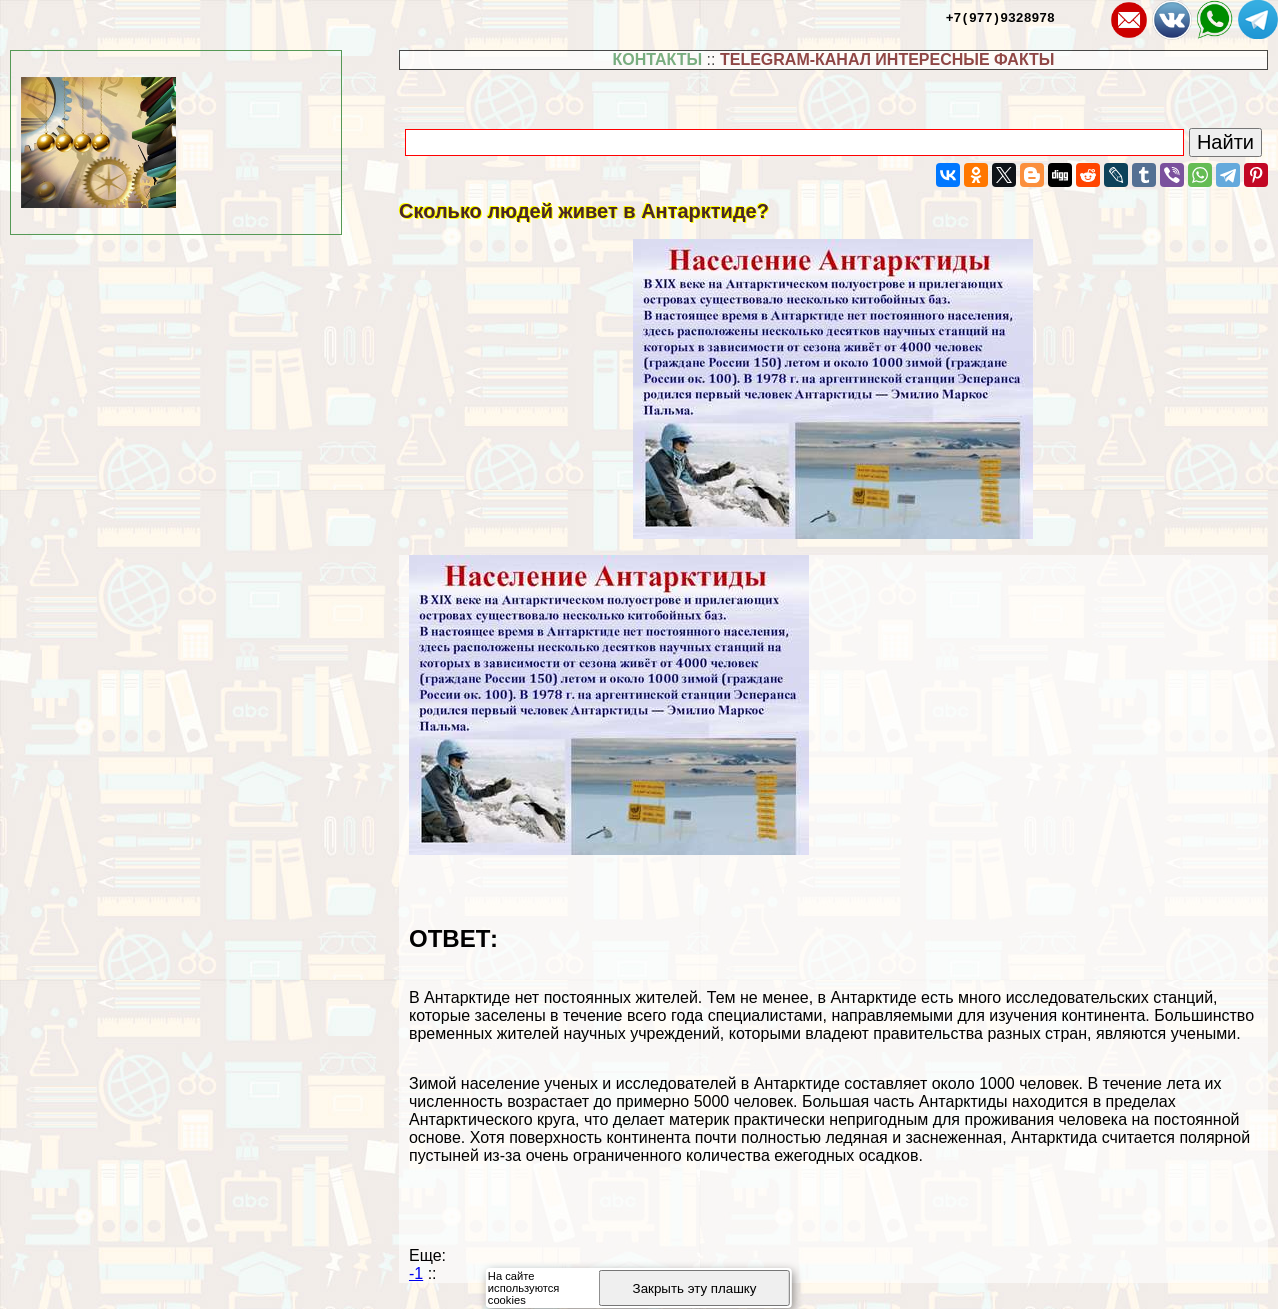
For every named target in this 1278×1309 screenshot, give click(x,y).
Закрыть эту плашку (695, 1288)
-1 (416, 1273)
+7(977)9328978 (1000, 17)
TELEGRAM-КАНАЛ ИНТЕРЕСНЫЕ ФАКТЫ (887, 59)
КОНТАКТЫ (657, 59)
